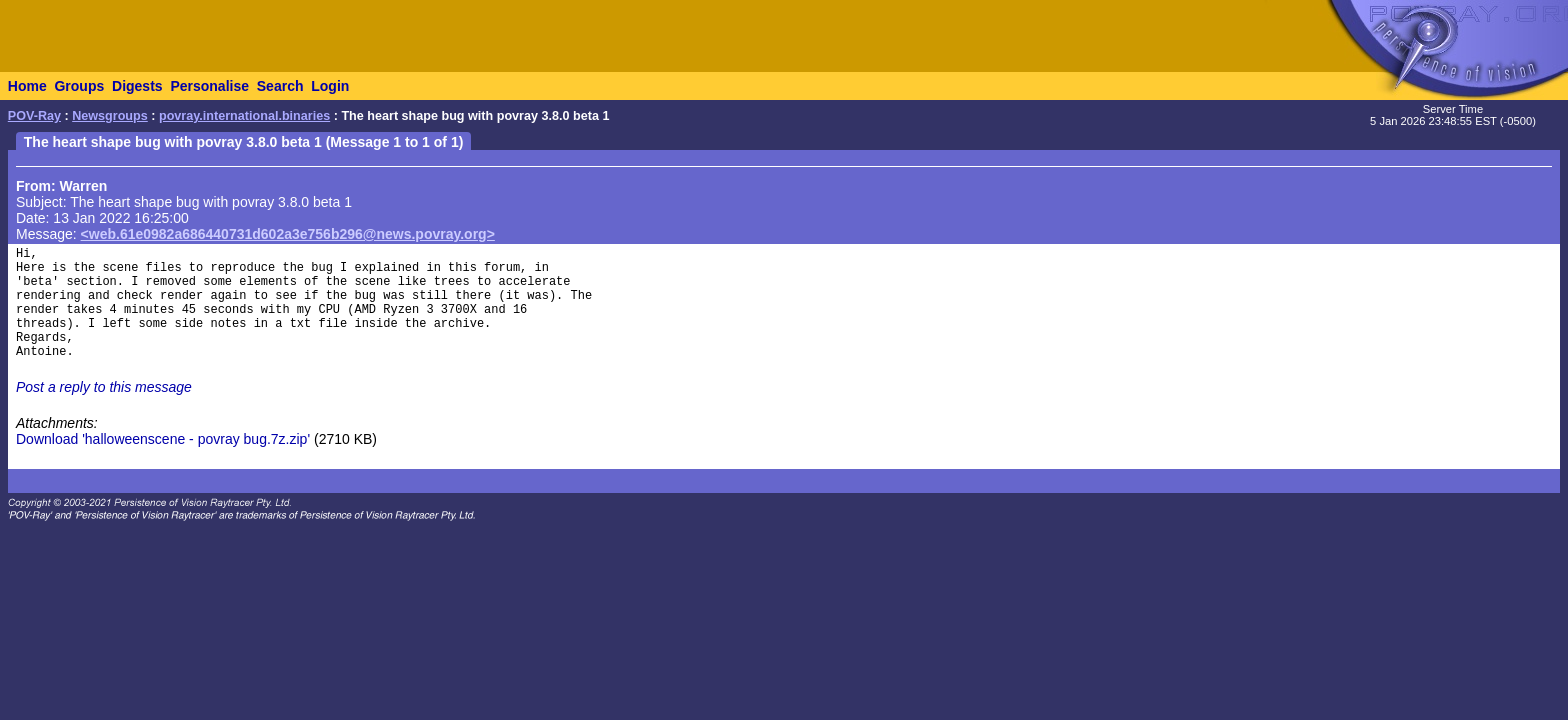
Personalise (209, 86)
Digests (137, 86)
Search (280, 86)
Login (330, 86)
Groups (79, 86)
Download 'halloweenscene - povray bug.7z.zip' (163, 439)
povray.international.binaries (244, 116)
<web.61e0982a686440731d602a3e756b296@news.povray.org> (288, 234)
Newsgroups (110, 116)
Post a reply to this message (104, 387)
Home (27, 86)
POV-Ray (34, 116)
